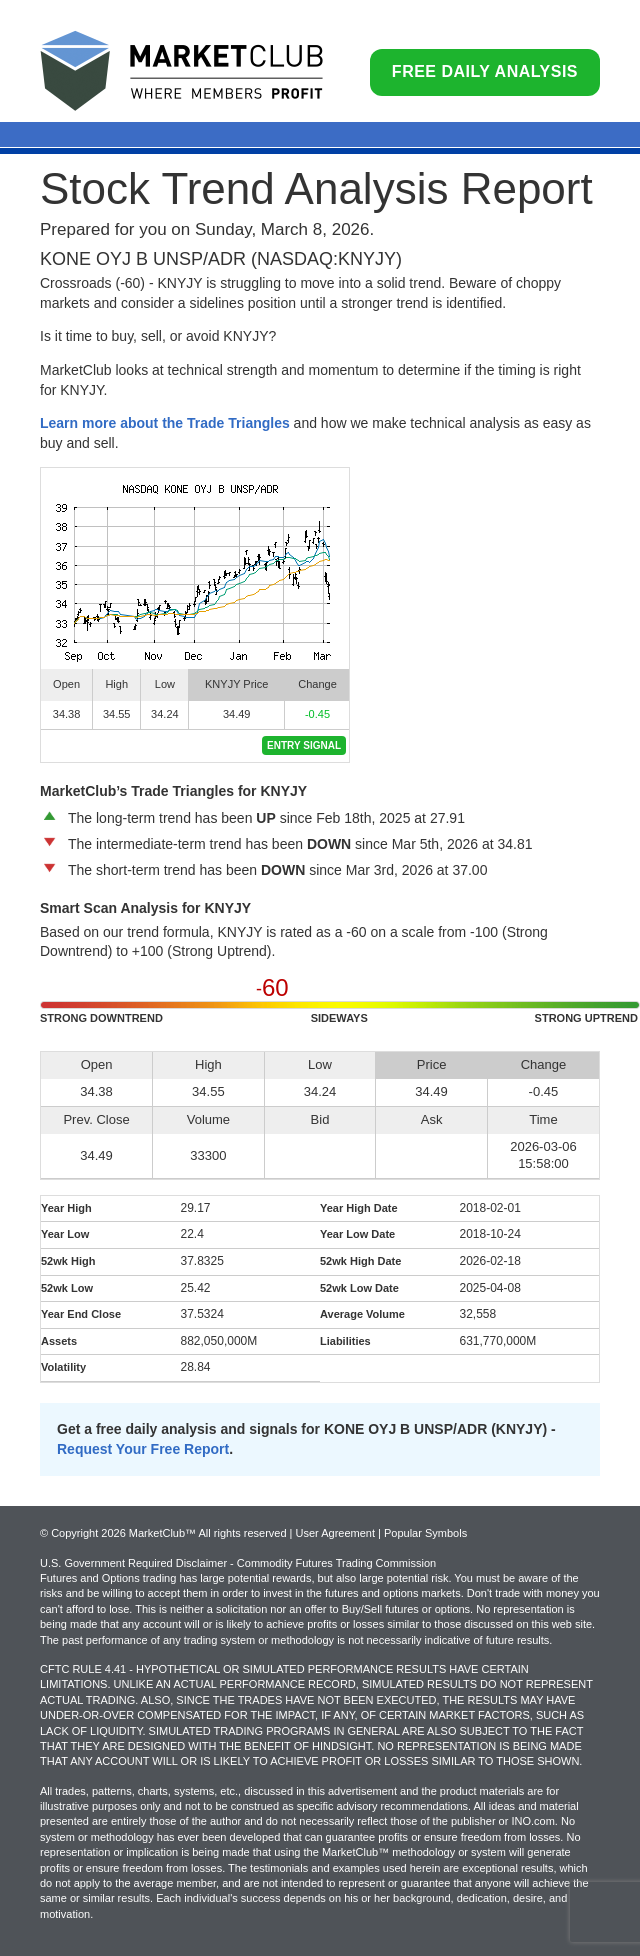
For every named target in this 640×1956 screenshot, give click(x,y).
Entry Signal (304, 745)
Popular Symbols (425, 1533)
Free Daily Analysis (485, 71)
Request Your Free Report (143, 1449)
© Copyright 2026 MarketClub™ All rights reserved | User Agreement (209, 1533)
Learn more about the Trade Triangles (165, 423)
